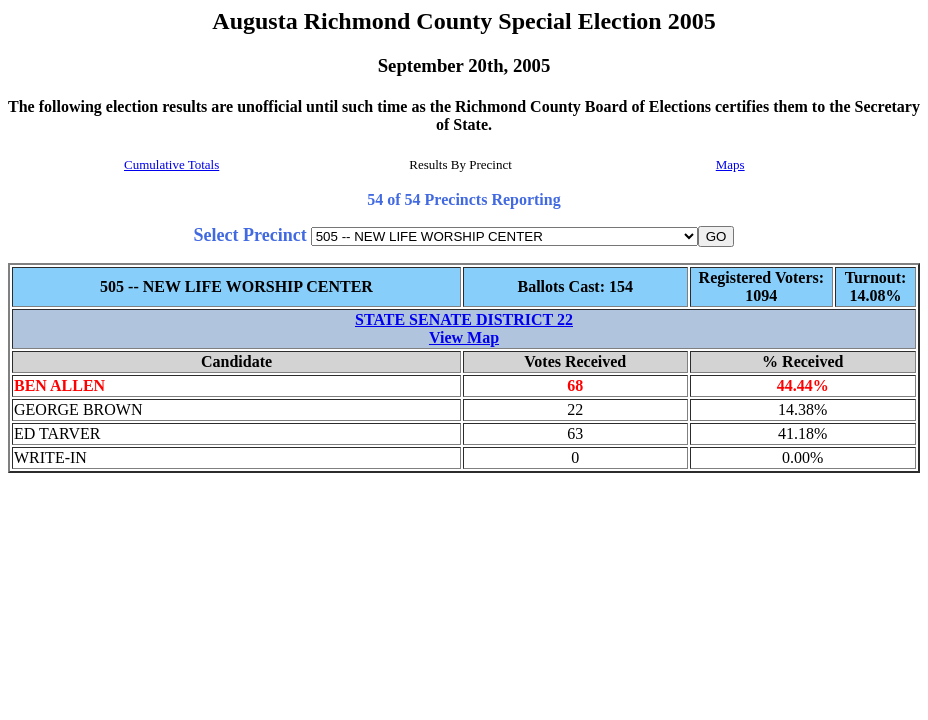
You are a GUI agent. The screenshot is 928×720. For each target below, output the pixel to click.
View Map (464, 337)
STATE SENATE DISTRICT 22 (464, 319)
